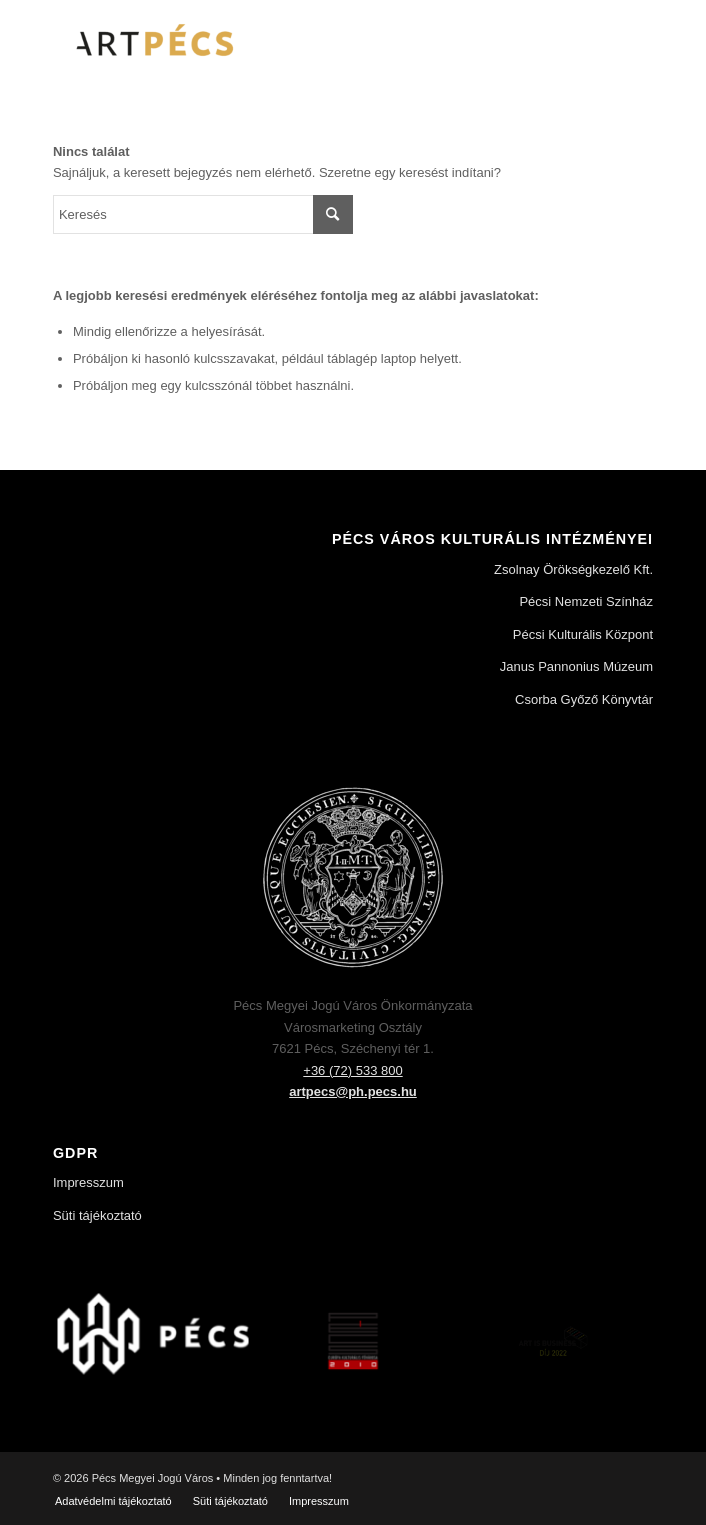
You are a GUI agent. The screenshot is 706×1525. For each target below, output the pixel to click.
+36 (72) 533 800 (352, 1070)
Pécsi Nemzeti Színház (586, 601)
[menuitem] (113, 1501)
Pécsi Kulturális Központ (583, 634)
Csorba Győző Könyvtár (584, 699)
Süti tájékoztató (97, 1215)
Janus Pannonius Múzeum (576, 666)
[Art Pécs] (293, 40)
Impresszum (88, 1182)
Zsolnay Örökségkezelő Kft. (573, 569)
